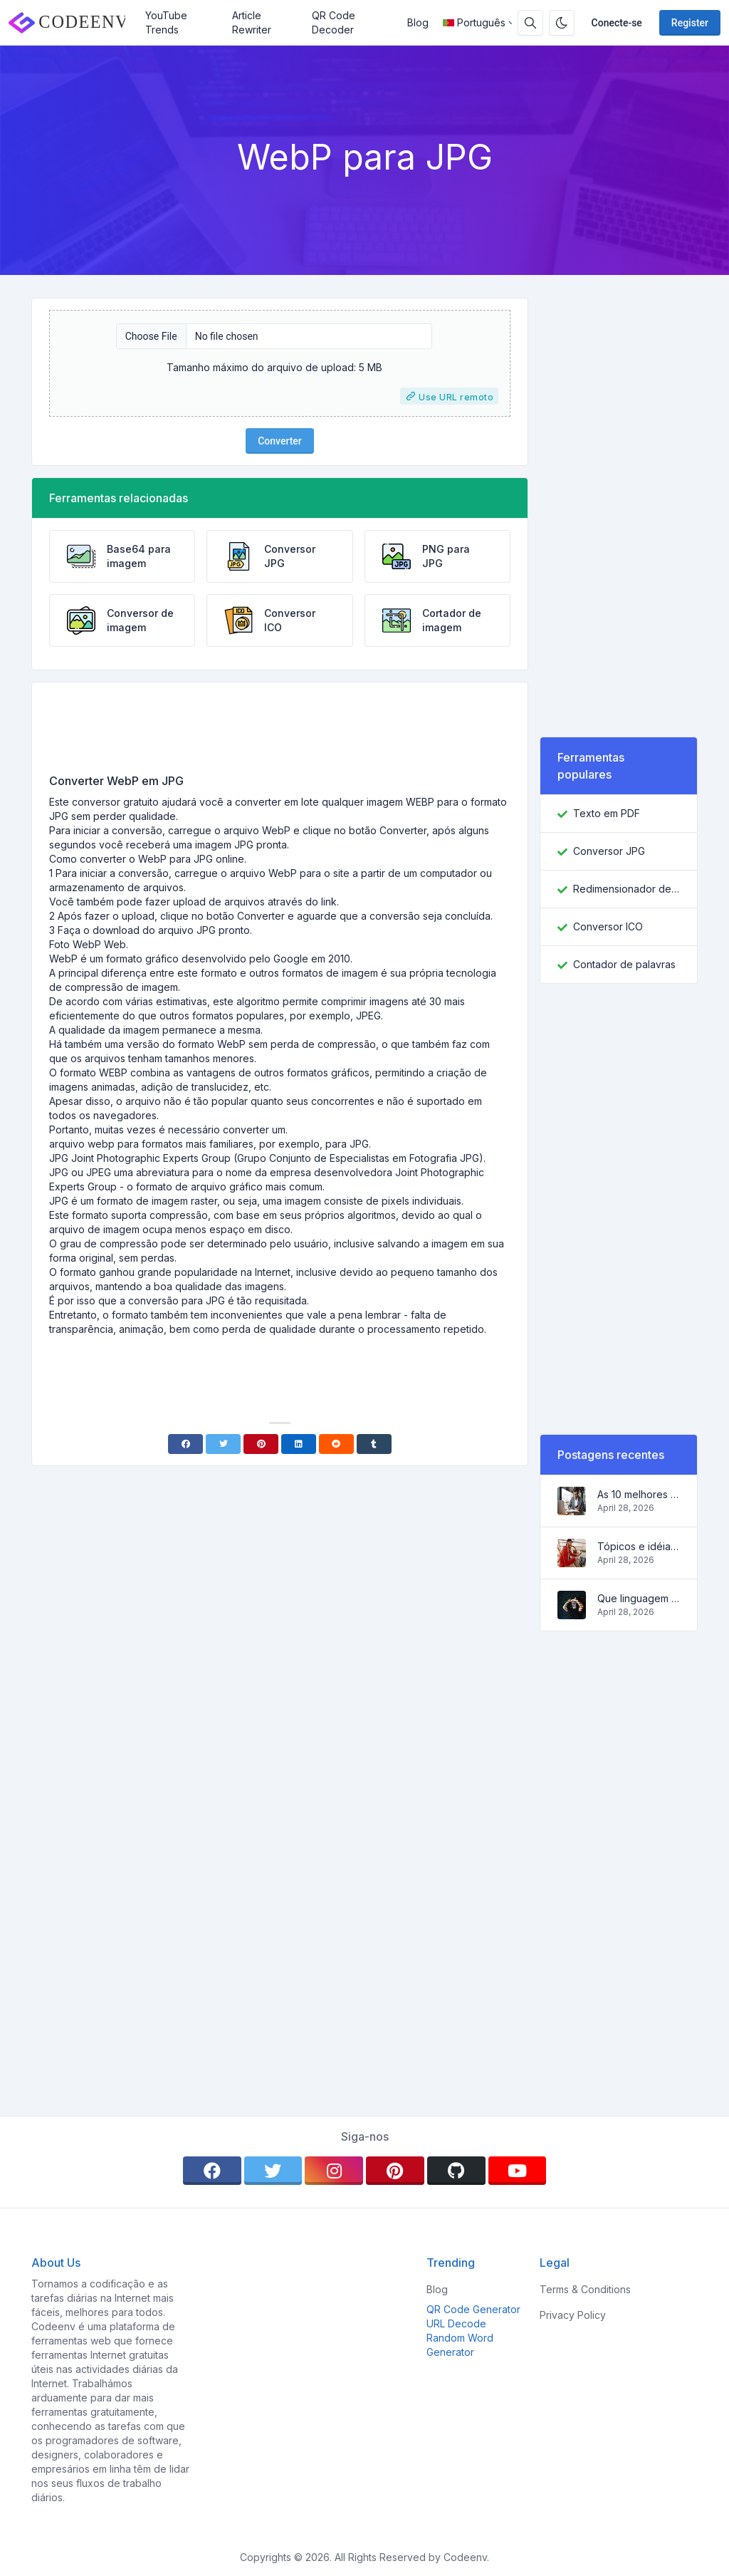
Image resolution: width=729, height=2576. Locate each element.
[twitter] (273, 2170)
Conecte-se (617, 22)
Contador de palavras (624, 964)
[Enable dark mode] (562, 23)
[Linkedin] (298, 1444)
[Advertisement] (280, 733)
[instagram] (334, 2170)
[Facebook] (185, 1444)
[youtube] (517, 2170)
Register (689, 22)
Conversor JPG (609, 851)
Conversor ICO (608, 926)
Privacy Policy (573, 2315)
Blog (418, 22)
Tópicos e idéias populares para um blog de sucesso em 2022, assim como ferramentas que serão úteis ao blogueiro (638, 1546)
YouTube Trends (166, 22)
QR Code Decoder (333, 22)
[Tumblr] (374, 1444)
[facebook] (212, 2170)
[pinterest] (395, 2170)
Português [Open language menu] (474, 22)
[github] (456, 2170)
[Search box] (530, 23)
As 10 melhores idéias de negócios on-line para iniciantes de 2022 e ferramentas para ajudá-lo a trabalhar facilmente (638, 1494)
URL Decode (456, 2323)
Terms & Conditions (585, 2289)
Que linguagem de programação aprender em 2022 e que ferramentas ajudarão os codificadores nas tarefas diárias (638, 1598)
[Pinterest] (260, 1444)
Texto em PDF (606, 813)
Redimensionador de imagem (626, 889)
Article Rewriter (251, 22)
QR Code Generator (473, 2309)
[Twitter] (223, 1444)
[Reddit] (336, 1444)
